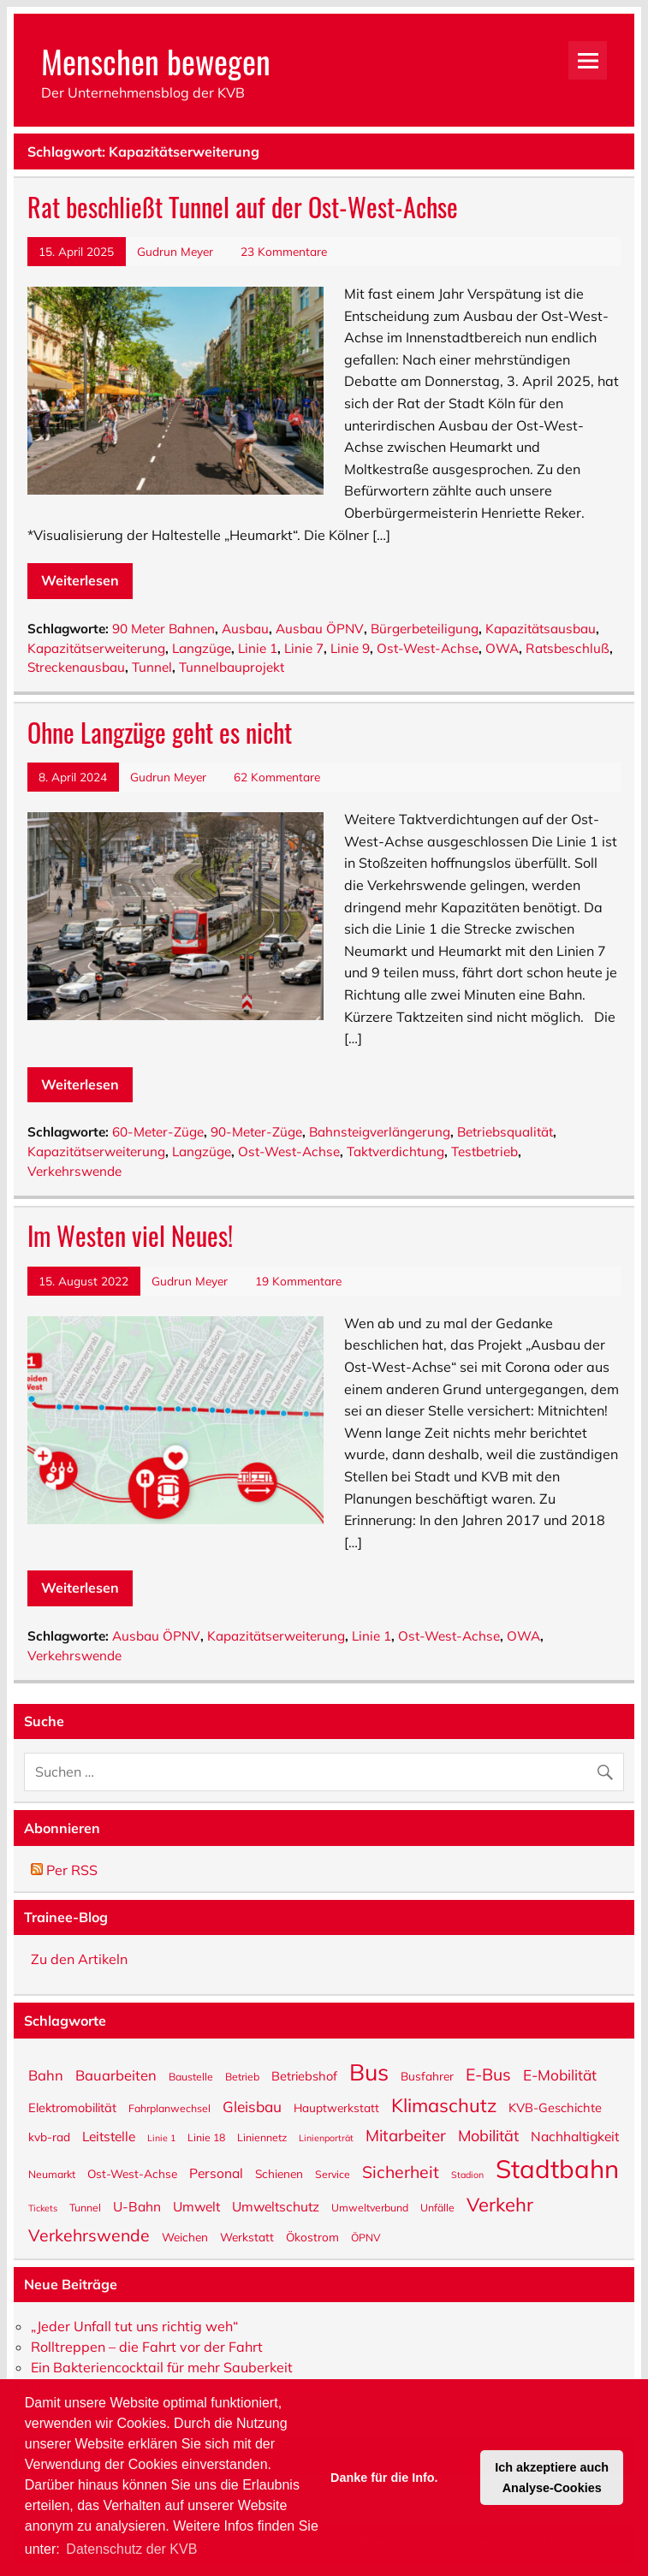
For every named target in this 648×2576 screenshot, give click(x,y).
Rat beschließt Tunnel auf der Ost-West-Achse (242, 206)
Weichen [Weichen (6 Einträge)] (185, 2236)
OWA (502, 648)
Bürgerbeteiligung (425, 628)
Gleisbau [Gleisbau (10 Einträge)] (252, 2106)
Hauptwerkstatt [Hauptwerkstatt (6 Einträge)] (336, 2107)
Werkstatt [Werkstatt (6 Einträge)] (247, 2236)
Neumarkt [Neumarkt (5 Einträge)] (51, 2174)
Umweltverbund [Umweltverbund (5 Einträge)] (369, 2207)
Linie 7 (304, 648)
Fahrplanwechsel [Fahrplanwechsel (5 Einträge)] (169, 2108)
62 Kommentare (277, 776)
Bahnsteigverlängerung (379, 1132)
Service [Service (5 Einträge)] (332, 2174)
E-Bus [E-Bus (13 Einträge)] (488, 2072)
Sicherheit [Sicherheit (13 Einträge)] (400, 2170)
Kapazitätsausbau (540, 628)
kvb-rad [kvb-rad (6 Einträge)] (49, 2136)
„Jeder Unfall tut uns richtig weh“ (134, 2326)
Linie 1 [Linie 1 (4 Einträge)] (161, 2137)
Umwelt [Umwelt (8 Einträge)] (196, 2206)
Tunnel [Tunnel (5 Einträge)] (85, 2207)
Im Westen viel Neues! (130, 1235)
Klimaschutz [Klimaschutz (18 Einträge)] (443, 2104)
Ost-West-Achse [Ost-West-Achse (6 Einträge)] (132, 2173)
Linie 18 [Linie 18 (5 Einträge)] (206, 2137)
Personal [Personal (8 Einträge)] (216, 2172)
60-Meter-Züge (158, 1132)
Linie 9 (350, 648)
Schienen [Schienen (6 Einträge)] (279, 2173)
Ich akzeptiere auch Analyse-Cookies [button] (552, 2477)
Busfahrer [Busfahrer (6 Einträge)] (427, 2075)
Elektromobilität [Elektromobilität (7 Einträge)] (72, 2107)
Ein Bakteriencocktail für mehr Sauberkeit (162, 2367)
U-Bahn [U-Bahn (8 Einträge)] (137, 2206)
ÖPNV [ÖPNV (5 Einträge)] (366, 2237)
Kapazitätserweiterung (96, 648)
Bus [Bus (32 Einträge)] (369, 2070)
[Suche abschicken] (609, 1768)
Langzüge (201, 648)
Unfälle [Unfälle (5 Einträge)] (437, 2207)
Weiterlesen (80, 580)
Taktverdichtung (395, 1151)
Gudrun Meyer (175, 251)
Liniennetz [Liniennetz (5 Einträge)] (262, 2137)
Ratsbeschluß (567, 648)
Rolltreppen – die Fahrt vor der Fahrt (147, 2346)
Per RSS (64, 1870)
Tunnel (152, 667)
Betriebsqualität (505, 1132)
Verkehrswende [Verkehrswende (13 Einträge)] (89, 2233)
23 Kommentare (284, 251)
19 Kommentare (298, 1280)
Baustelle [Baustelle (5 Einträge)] (191, 2076)
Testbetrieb (484, 1151)
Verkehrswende (74, 1171)
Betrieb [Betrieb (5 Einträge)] (242, 2076)
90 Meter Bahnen (163, 628)
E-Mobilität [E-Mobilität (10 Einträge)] (560, 2074)
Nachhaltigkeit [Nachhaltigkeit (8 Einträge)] (575, 2136)
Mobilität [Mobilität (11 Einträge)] (488, 2135)
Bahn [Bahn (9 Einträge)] (45, 2074)
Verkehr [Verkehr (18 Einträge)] (500, 2203)
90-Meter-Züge (256, 1132)
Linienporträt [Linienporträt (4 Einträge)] (326, 2137)
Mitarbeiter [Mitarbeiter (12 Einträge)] (406, 2134)
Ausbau (245, 628)
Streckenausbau (76, 667)
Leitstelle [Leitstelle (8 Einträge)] (108, 2136)
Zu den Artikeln (79, 1959)
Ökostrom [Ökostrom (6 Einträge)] (312, 2236)
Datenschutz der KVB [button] (131, 2549)
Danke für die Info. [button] (384, 2477)
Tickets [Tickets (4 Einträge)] (42, 2207)
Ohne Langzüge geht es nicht (159, 732)
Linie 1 (257, 648)
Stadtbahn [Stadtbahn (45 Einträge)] (557, 2167)
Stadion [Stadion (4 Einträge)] (467, 2174)
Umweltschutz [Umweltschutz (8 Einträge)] (275, 2206)
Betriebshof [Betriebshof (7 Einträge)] (304, 2075)
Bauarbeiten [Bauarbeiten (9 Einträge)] (116, 2074)
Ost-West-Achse (428, 648)
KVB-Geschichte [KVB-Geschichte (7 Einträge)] (555, 2107)
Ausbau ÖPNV (320, 628)
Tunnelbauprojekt (231, 667)
